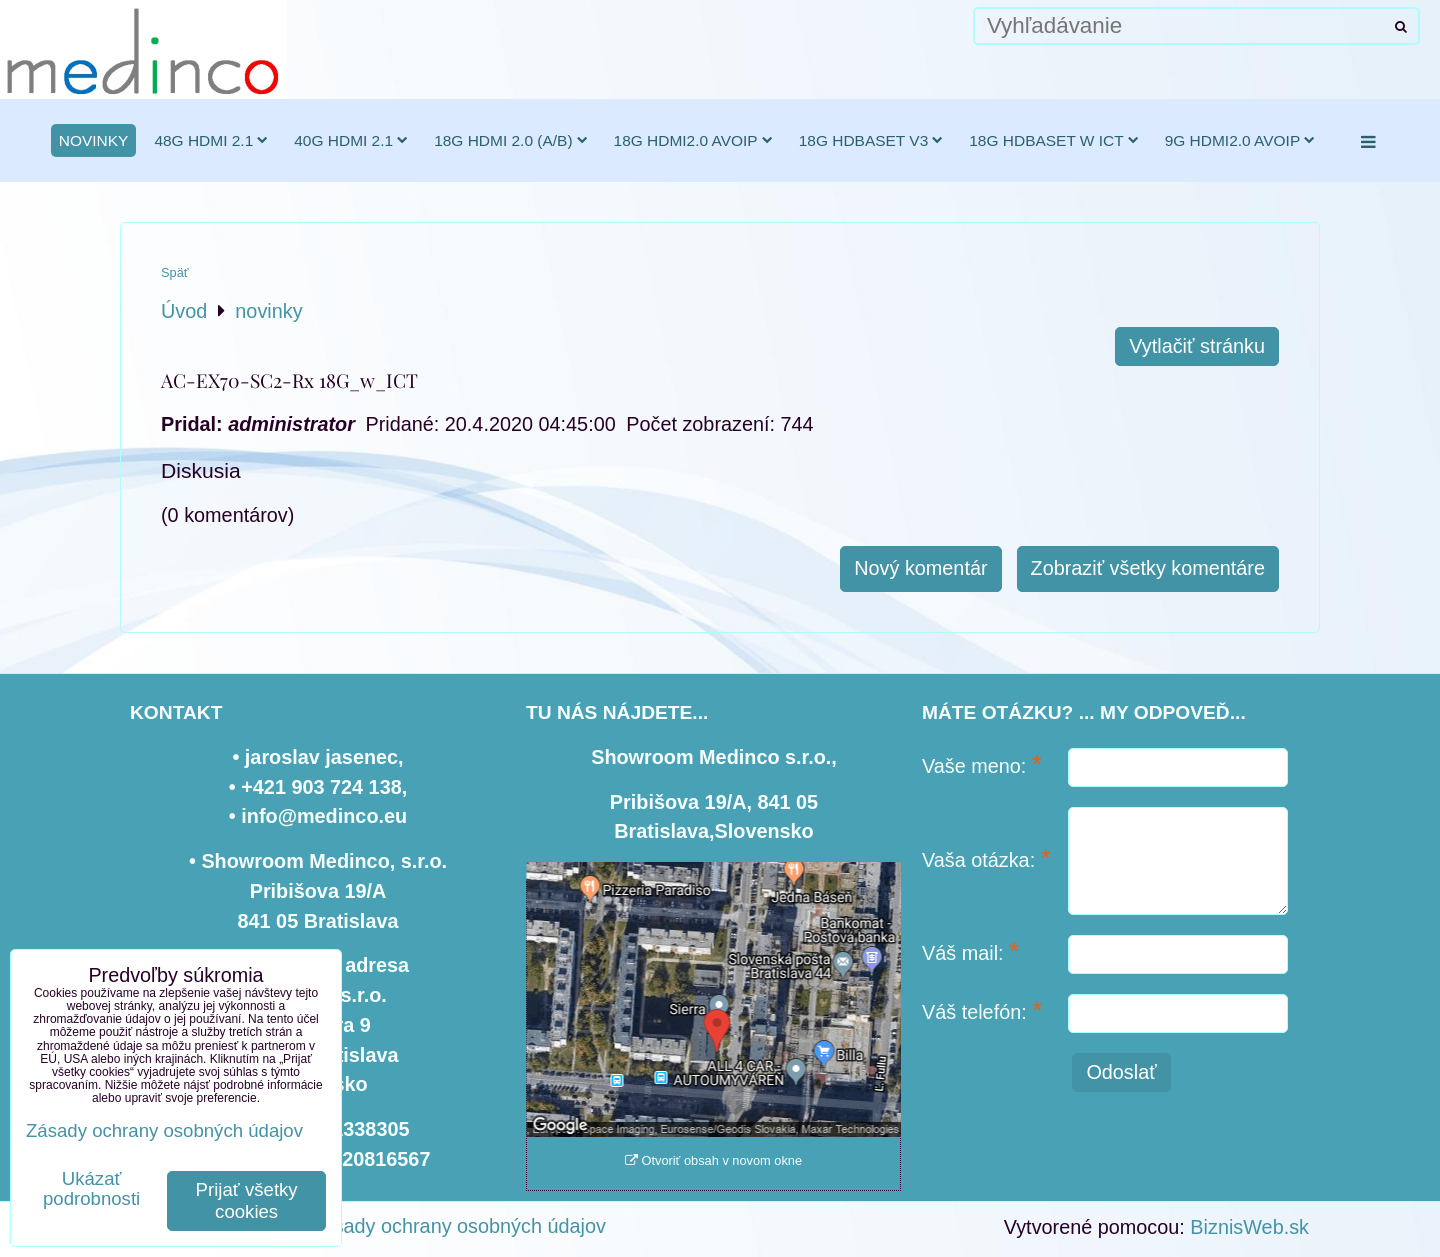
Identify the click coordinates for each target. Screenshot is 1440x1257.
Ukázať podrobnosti (91, 1189)
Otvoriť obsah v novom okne (713, 1160)
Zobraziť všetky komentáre (1148, 568)
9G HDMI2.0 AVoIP (1240, 140)
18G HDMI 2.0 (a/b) (510, 140)
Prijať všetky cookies (247, 1200)
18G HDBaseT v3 (871, 140)
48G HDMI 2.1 (211, 140)
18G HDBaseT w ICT (1053, 140)
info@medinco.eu (324, 816)
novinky (94, 140)
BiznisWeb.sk (1249, 1227)
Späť (175, 272)
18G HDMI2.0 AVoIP (693, 140)
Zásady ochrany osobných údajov (458, 1226)
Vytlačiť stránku (1197, 346)
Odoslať (1121, 1072)
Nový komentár (920, 568)
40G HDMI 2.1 (351, 140)
